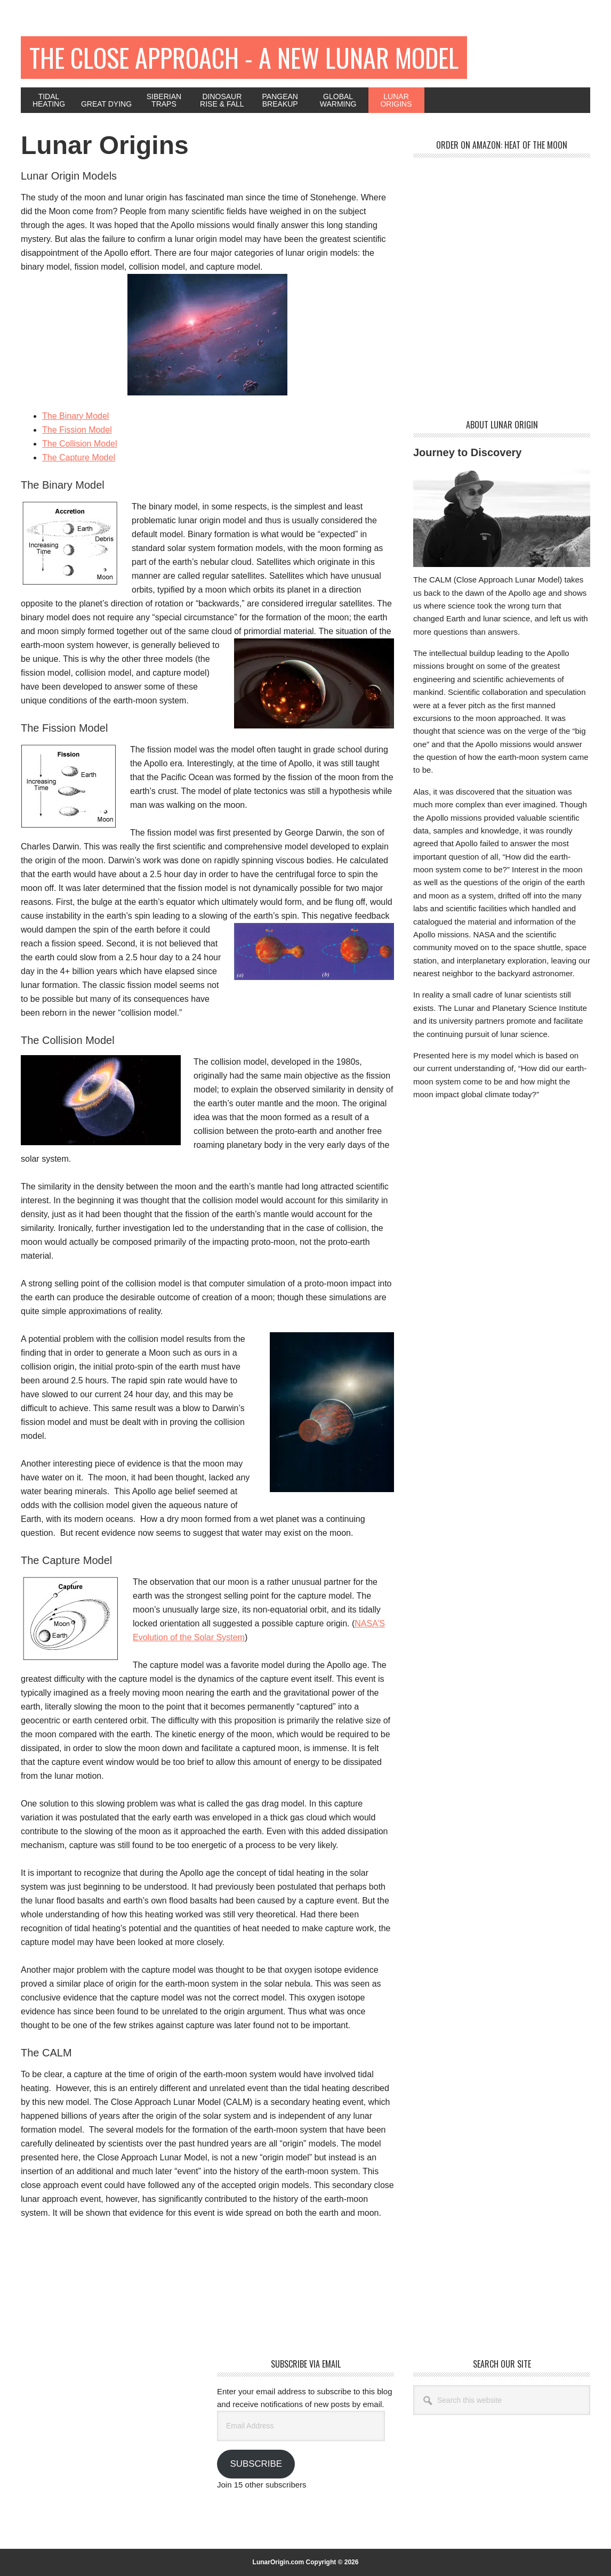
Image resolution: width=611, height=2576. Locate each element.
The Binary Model (75, 415)
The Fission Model (77, 429)
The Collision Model (79, 443)
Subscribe (256, 2464)
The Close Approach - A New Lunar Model (244, 57)
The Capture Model (78, 457)
